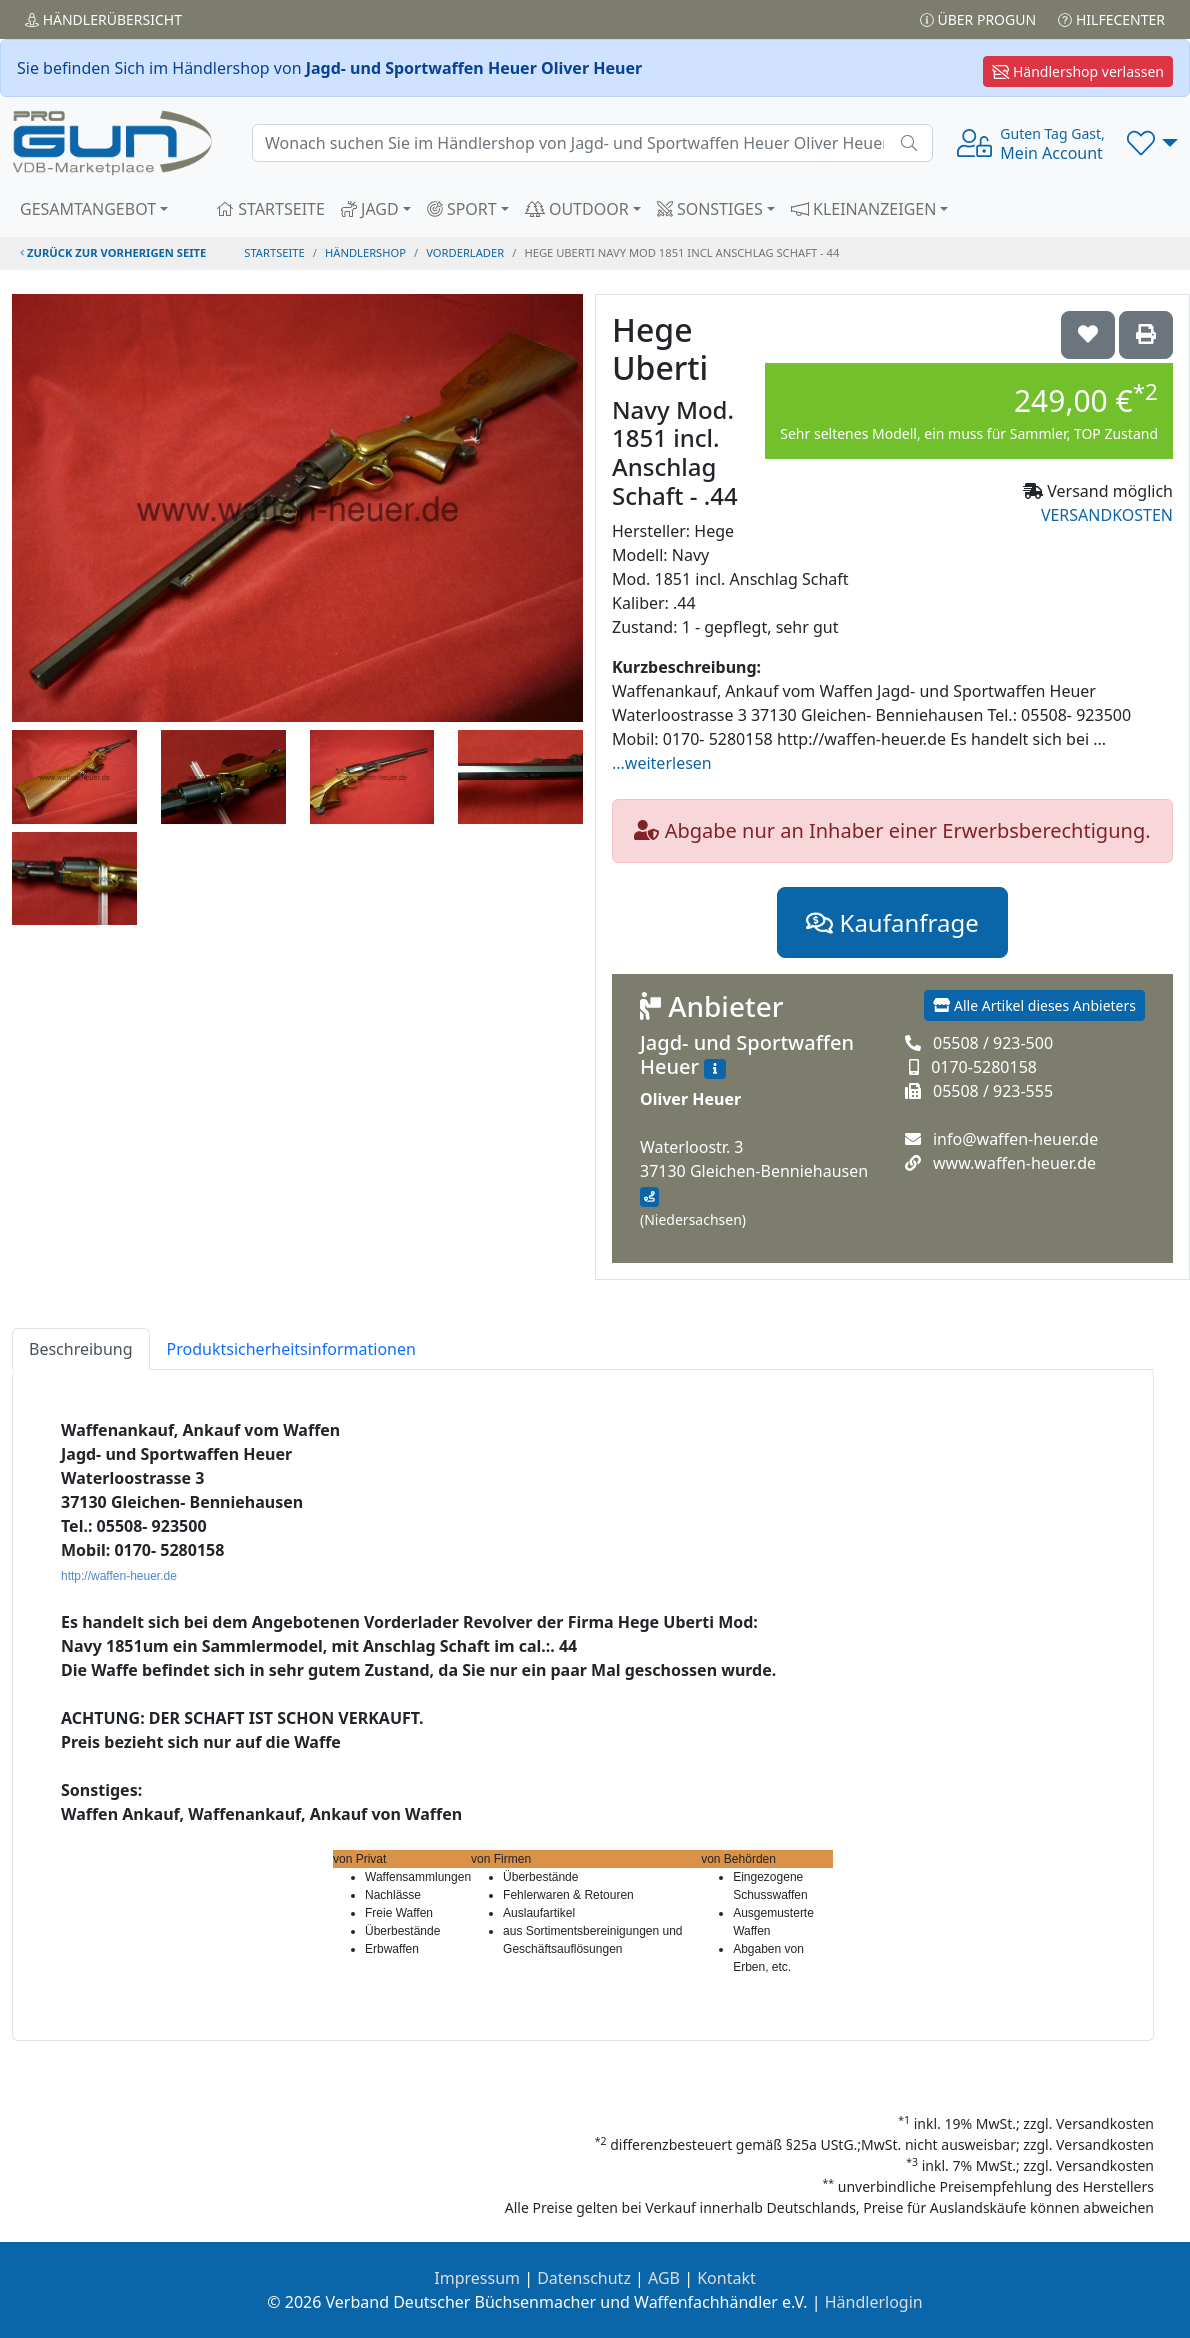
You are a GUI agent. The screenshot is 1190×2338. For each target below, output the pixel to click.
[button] (1152, 143)
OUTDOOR (577, 209)
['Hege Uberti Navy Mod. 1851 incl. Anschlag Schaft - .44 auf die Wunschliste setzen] (1088, 335)
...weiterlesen (662, 763)
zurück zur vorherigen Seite (113, 252)
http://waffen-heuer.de (119, 1576)
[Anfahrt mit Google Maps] (649, 1197)
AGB (664, 2278)
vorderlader (465, 252)
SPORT (462, 209)
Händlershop (365, 252)
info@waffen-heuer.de (1015, 1139)
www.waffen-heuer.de (1014, 1163)
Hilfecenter (1111, 19)
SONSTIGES (710, 209)
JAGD (370, 209)
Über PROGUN (978, 19)
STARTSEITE (270, 209)
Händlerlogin (874, 2302)
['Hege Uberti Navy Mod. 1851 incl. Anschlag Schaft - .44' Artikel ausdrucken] (1146, 335)
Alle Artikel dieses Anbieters (1034, 1005)
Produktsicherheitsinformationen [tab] (291, 1349)
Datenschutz (584, 2278)
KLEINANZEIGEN (864, 209)
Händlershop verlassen (1078, 71)
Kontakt (726, 2278)
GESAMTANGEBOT (88, 209)
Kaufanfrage (892, 922)
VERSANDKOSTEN (1107, 515)
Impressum (477, 2278)
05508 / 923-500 (993, 1043)
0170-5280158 (984, 1067)
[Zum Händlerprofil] (715, 1069)
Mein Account (1052, 144)
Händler (103, 19)
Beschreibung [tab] (81, 1349)
